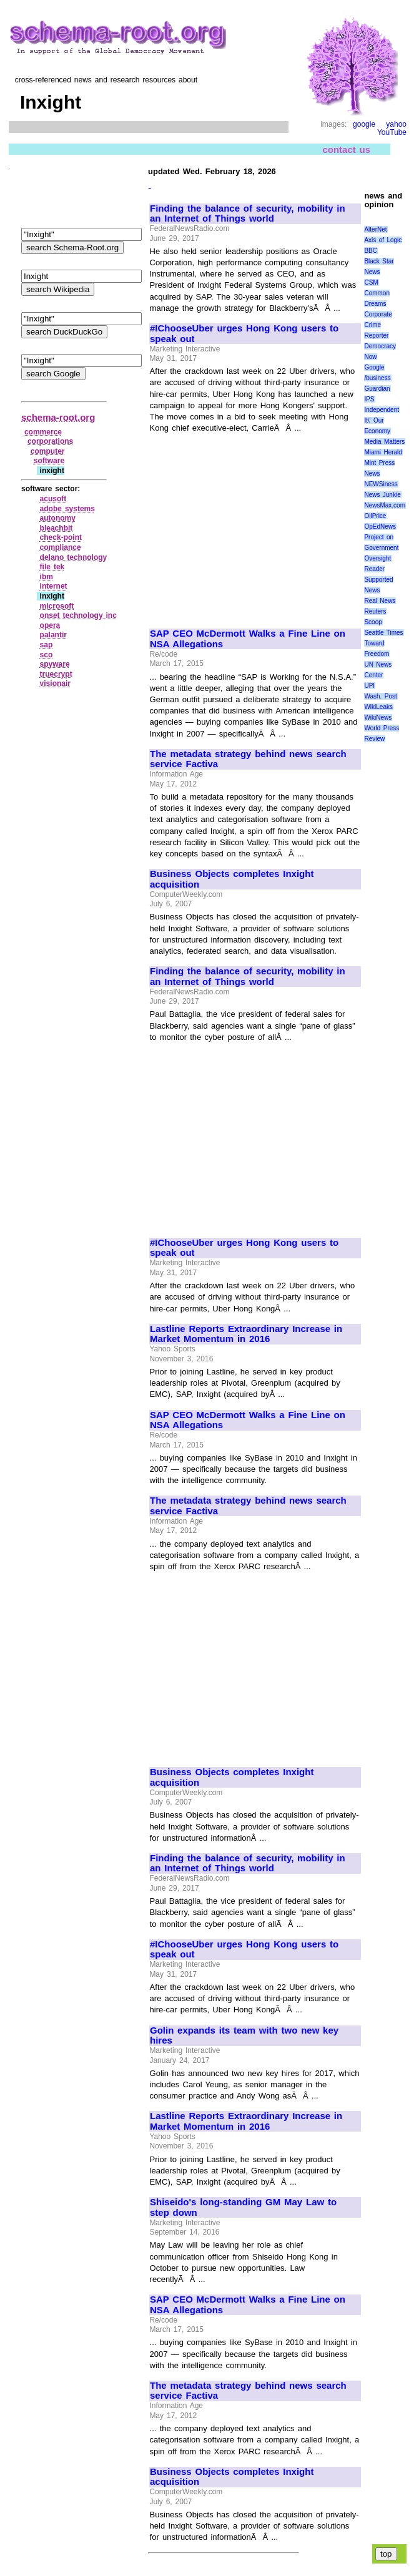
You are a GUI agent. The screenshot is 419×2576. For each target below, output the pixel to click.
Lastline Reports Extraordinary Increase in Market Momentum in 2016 (246, 1334)
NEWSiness (380, 484)
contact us (346, 149)
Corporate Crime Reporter (378, 325)
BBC (370, 250)
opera (50, 625)
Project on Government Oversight (381, 548)
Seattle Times (383, 632)
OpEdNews (380, 526)
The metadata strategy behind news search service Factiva (248, 759)
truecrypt (56, 674)
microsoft (57, 606)
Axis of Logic (383, 240)
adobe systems (67, 508)
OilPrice (375, 515)
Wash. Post (380, 696)
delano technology (73, 557)
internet (53, 586)
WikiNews (378, 717)
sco (46, 654)
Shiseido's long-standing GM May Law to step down (243, 2207)
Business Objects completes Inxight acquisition (231, 879)
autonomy (58, 518)
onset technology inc (78, 615)
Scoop (373, 622)
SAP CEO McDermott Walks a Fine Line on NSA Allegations (247, 639)
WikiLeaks (378, 706)
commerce (43, 432)
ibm (46, 576)
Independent (381, 409)
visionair (55, 683)
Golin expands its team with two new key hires (244, 2035)
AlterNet (375, 229)
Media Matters (384, 441)
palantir (53, 634)
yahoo (396, 124)
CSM (371, 282)
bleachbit (56, 528)
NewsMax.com (384, 505)
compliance (60, 547)
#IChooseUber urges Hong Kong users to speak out (244, 333)
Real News (379, 600)
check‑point (61, 537)
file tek (52, 566)
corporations (50, 441)
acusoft (53, 498)
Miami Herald (383, 452)
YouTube (392, 132)
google (364, 124)
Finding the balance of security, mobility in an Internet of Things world (247, 213)
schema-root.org (58, 417)
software (49, 460)
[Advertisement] (255, 525)
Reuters (375, 611)
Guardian (377, 388)
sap (46, 644)
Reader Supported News (378, 580)
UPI (369, 685)
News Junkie (382, 494)
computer (48, 451)
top (386, 2554)
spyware (55, 664)
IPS (369, 399)
